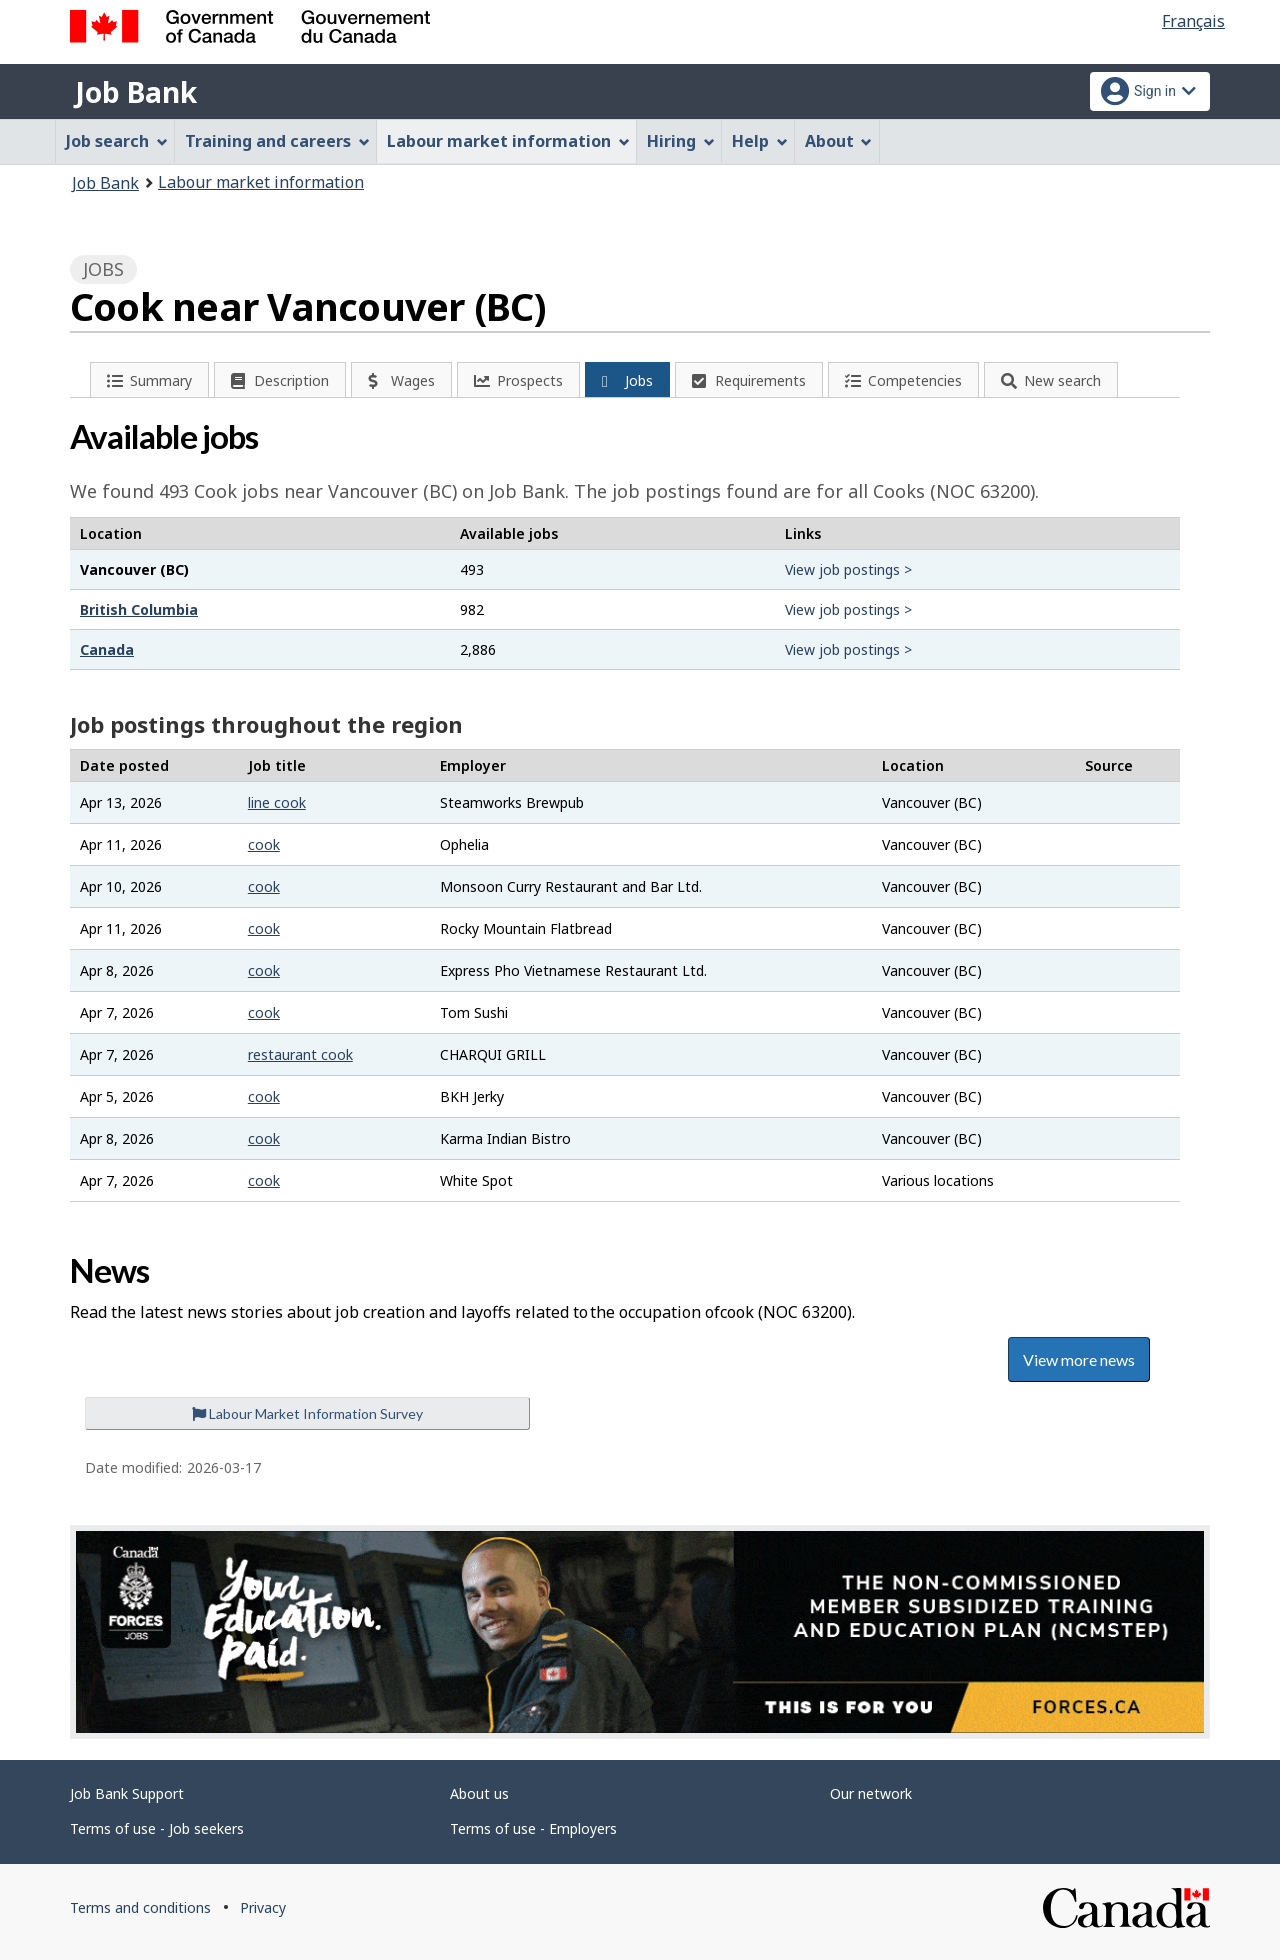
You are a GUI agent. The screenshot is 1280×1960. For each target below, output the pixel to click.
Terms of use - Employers (533, 1828)
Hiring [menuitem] (681, 141)
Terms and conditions (140, 1907)
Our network (871, 1793)
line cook (277, 802)
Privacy (263, 1907)
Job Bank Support (127, 1793)
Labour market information (261, 182)
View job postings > (848, 569)
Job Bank (136, 92)
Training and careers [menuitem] (277, 141)
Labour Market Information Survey (307, 1413)
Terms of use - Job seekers (157, 1828)
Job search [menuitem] (117, 141)
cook (264, 844)
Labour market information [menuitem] (508, 141)
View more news (1079, 1359)
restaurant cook (300, 1054)
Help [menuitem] (760, 141)
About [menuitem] (839, 141)
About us (479, 1793)
